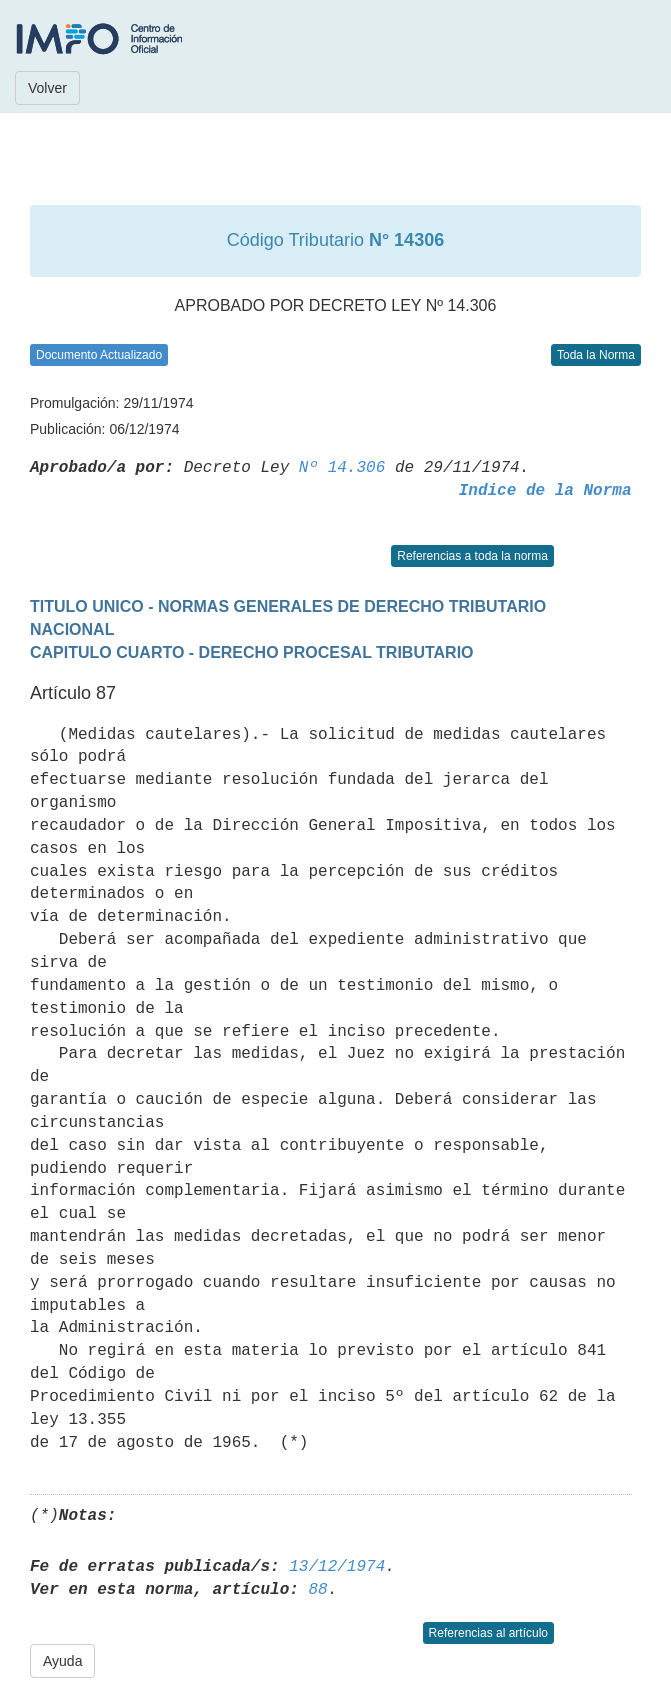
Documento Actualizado (99, 355)
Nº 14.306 (342, 468)
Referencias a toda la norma (472, 556)
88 (317, 1590)
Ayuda (62, 1661)
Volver (47, 88)
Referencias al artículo (488, 1633)
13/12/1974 (337, 1567)
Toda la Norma (596, 355)
